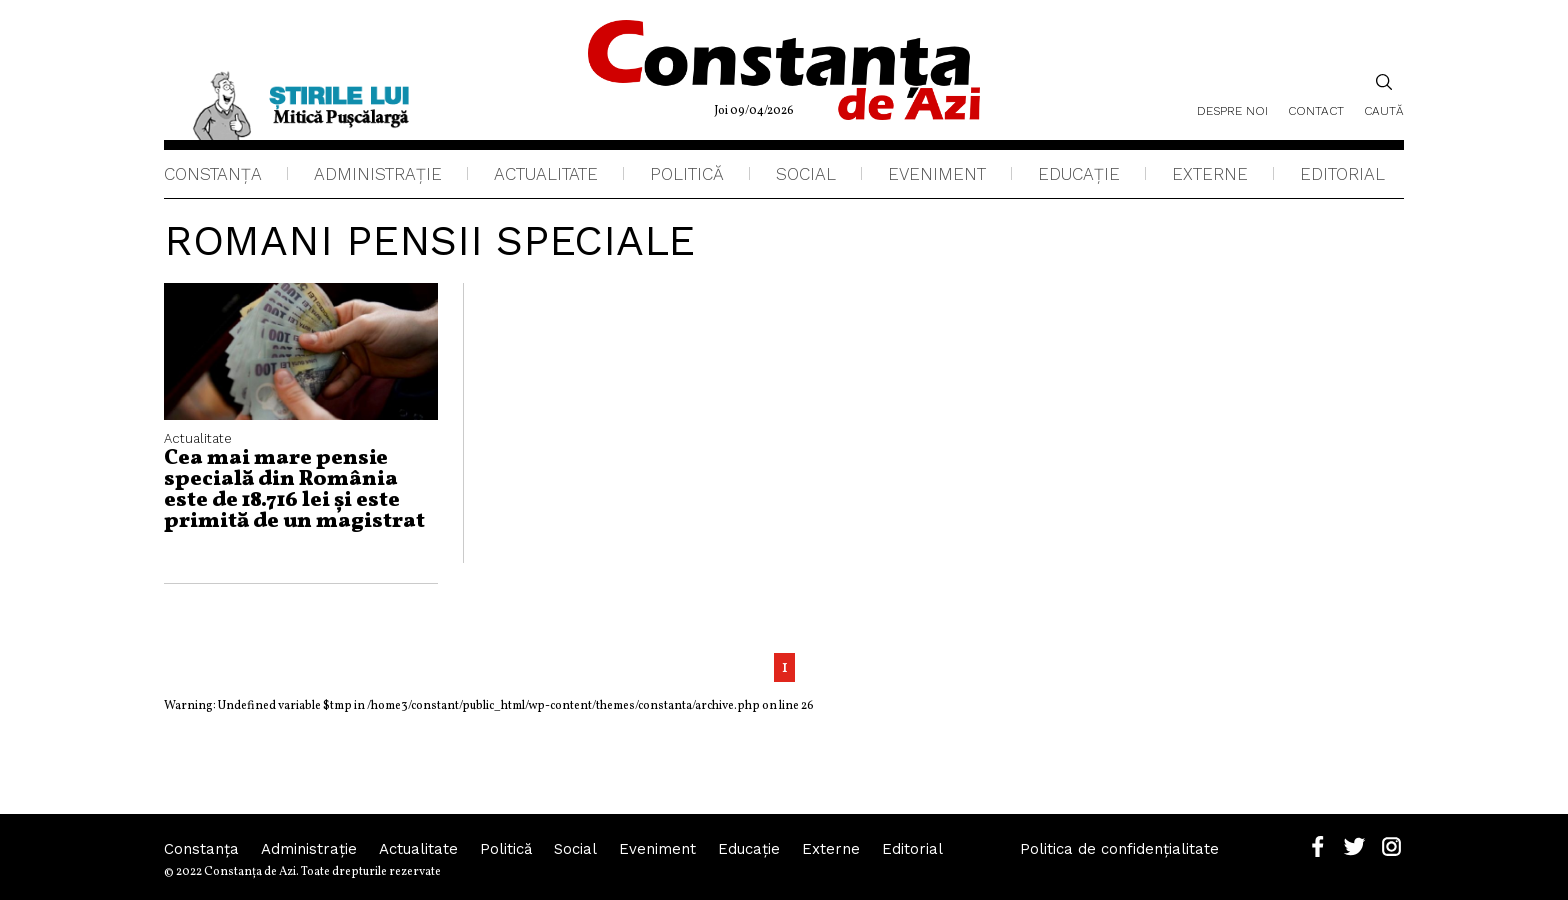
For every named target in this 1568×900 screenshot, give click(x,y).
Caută (1384, 95)
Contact (1316, 111)
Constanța (213, 174)
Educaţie (1079, 174)
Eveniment (937, 174)
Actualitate (546, 174)
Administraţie (378, 174)
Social (806, 174)
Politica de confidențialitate (1119, 849)
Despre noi (1232, 111)
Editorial (1342, 174)
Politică (687, 174)
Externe (1210, 174)
